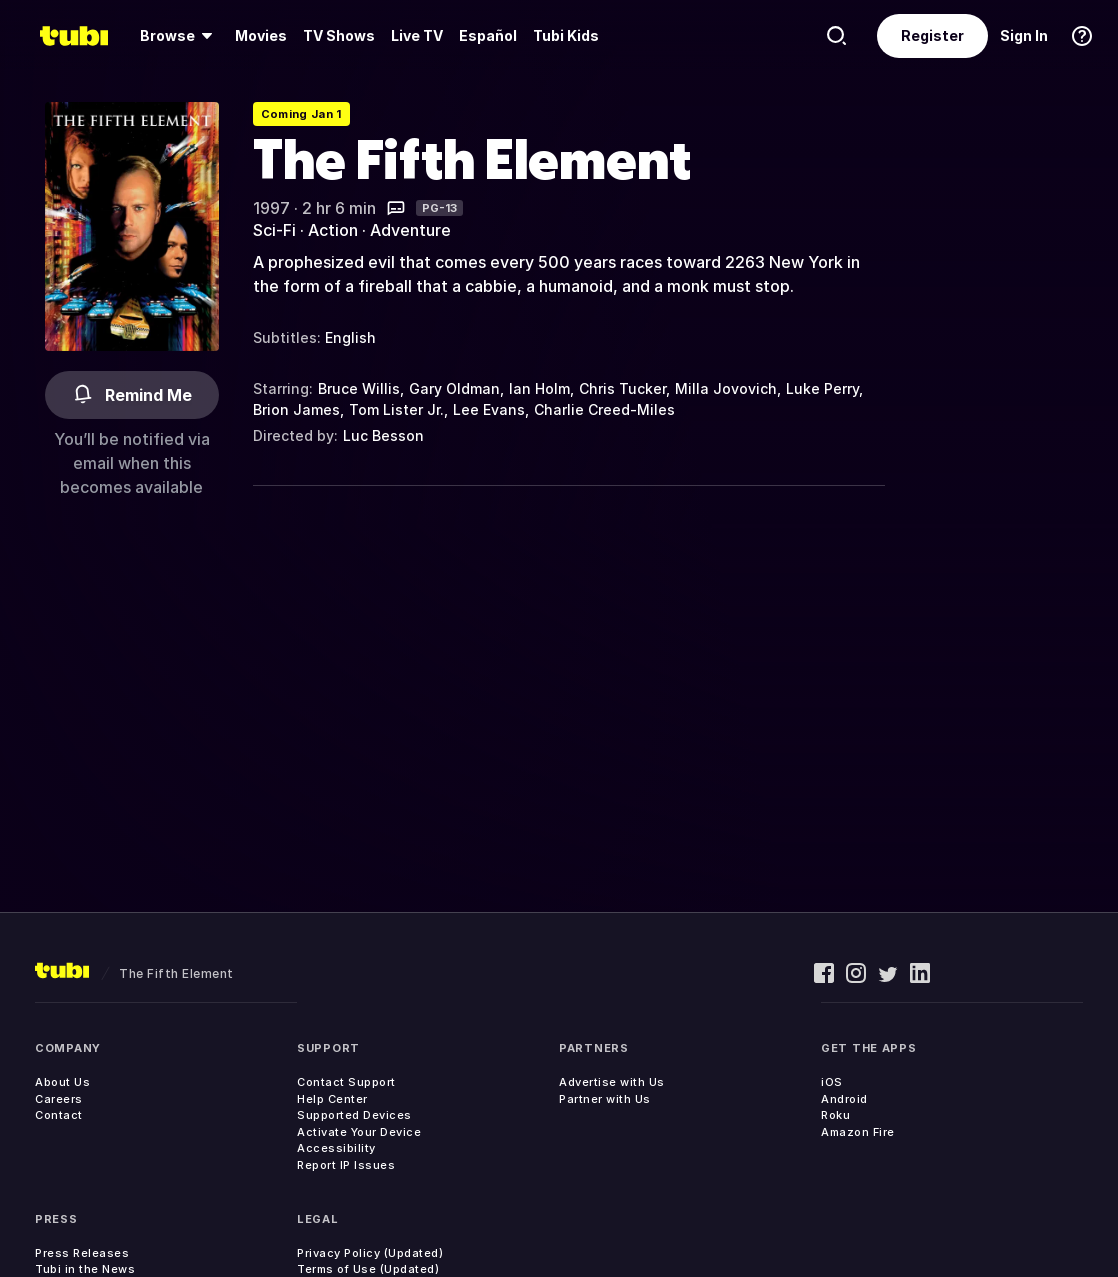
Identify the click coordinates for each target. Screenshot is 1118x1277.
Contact (59, 1115)
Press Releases (82, 1253)
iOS (832, 1082)
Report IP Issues (346, 1165)
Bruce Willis (359, 388)
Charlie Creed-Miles (604, 409)
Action (333, 230)
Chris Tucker (622, 388)
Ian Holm (539, 388)
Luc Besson (383, 435)
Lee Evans (489, 409)
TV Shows (339, 35)
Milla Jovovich (726, 388)
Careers (59, 1099)
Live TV (417, 35)
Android (844, 1099)
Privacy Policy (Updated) (370, 1253)
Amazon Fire (858, 1132)
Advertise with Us (612, 1082)
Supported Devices (354, 1115)
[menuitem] (179, 36)
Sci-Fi (274, 230)
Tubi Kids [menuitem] (566, 35)
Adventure (410, 230)
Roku (835, 1115)
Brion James (296, 409)
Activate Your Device (359, 1132)
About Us (62, 1082)
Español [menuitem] (488, 35)
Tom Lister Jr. (396, 409)
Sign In (1024, 35)
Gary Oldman (454, 388)
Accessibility (336, 1148)
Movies (261, 35)
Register (932, 35)
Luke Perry (822, 388)
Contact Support (346, 1082)
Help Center (332, 1099)
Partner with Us (605, 1099)
